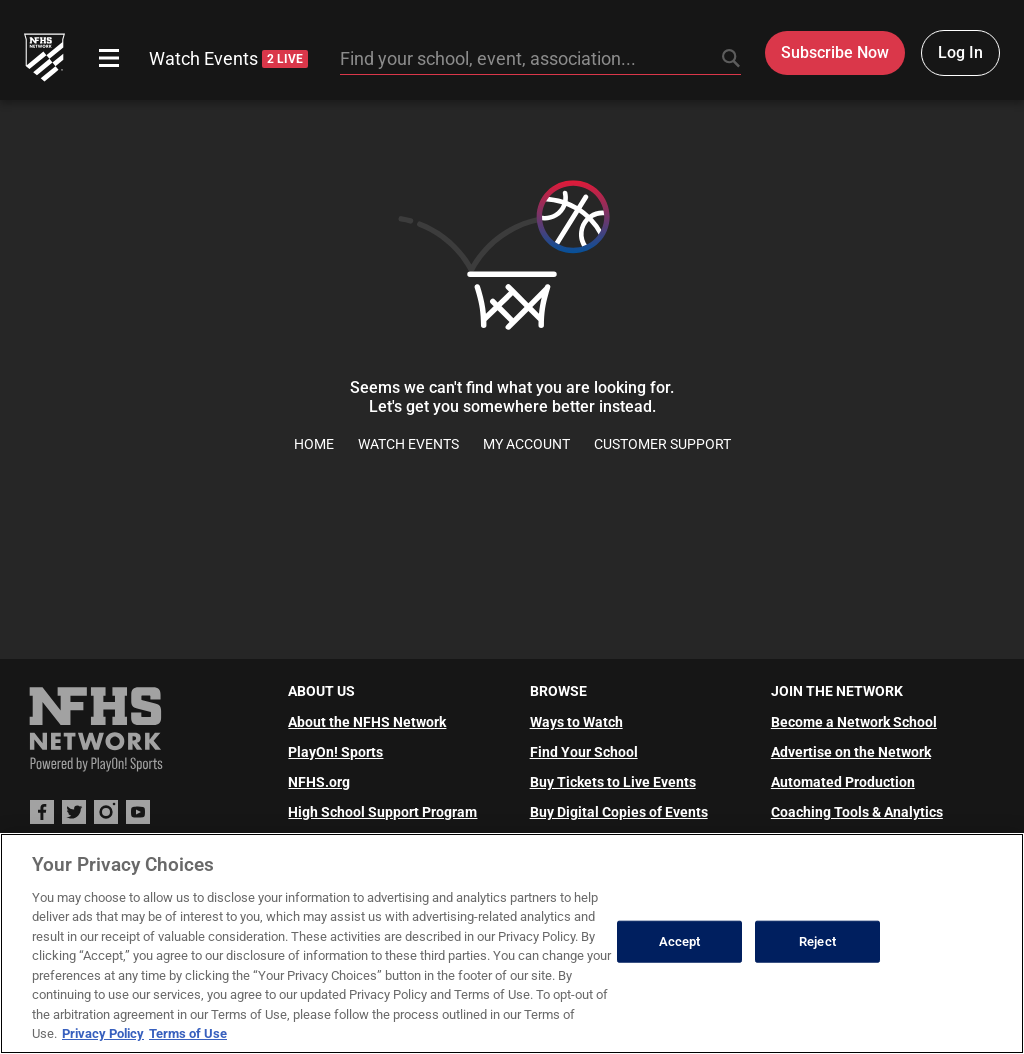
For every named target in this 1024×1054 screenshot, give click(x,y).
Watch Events (228, 58)
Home (314, 444)
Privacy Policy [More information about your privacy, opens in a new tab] (103, 1033)
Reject (817, 941)
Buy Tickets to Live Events (613, 782)
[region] (512, 943)
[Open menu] (109, 58)
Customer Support (662, 444)
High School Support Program (382, 812)
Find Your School (584, 752)
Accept (680, 941)
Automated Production (843, 782)
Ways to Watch (576, 722)
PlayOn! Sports (335, 752)
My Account (526, 444)
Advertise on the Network (851, 752)
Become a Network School (854, 722)
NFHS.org (319, 782)
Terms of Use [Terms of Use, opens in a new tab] (188, 1033)
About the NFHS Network (367, 722)
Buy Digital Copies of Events (619, 812)
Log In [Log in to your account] (960, 52)
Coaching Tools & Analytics (857, 812)
